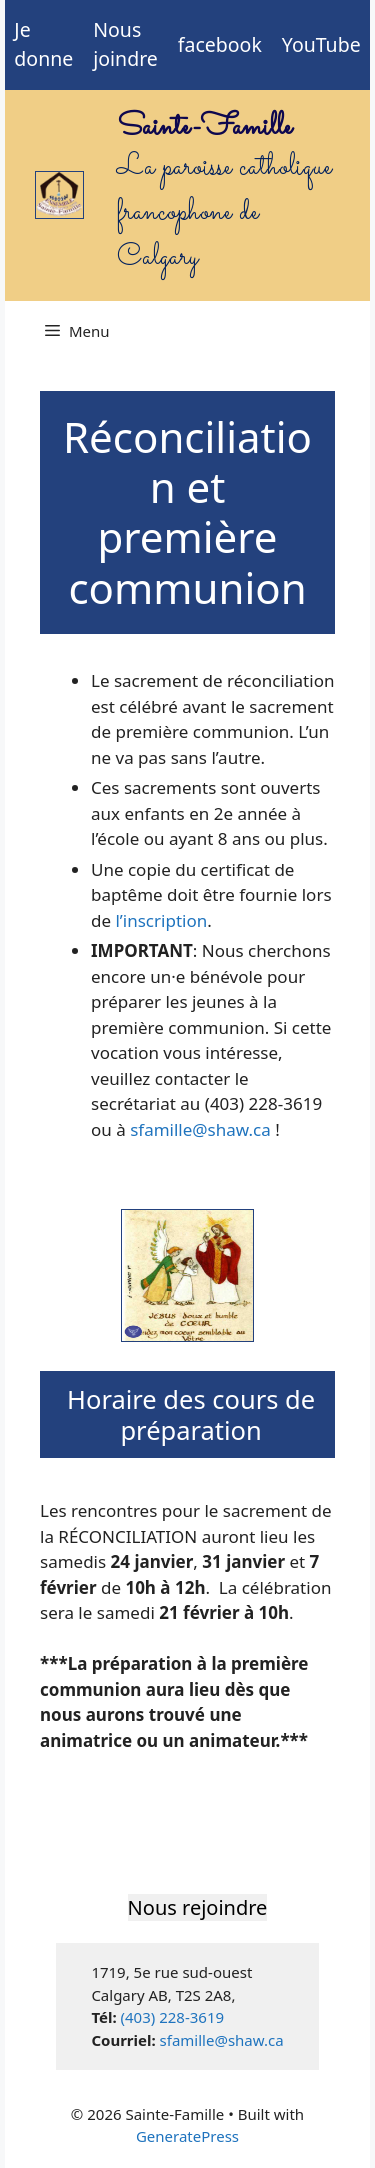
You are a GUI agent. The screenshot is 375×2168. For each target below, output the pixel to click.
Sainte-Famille (204, 128)
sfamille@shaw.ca (200, 1129)
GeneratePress (187, 2136)
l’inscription (161, 920)
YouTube (321, 44)
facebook (220, 44)
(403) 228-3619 (173, 2017)
